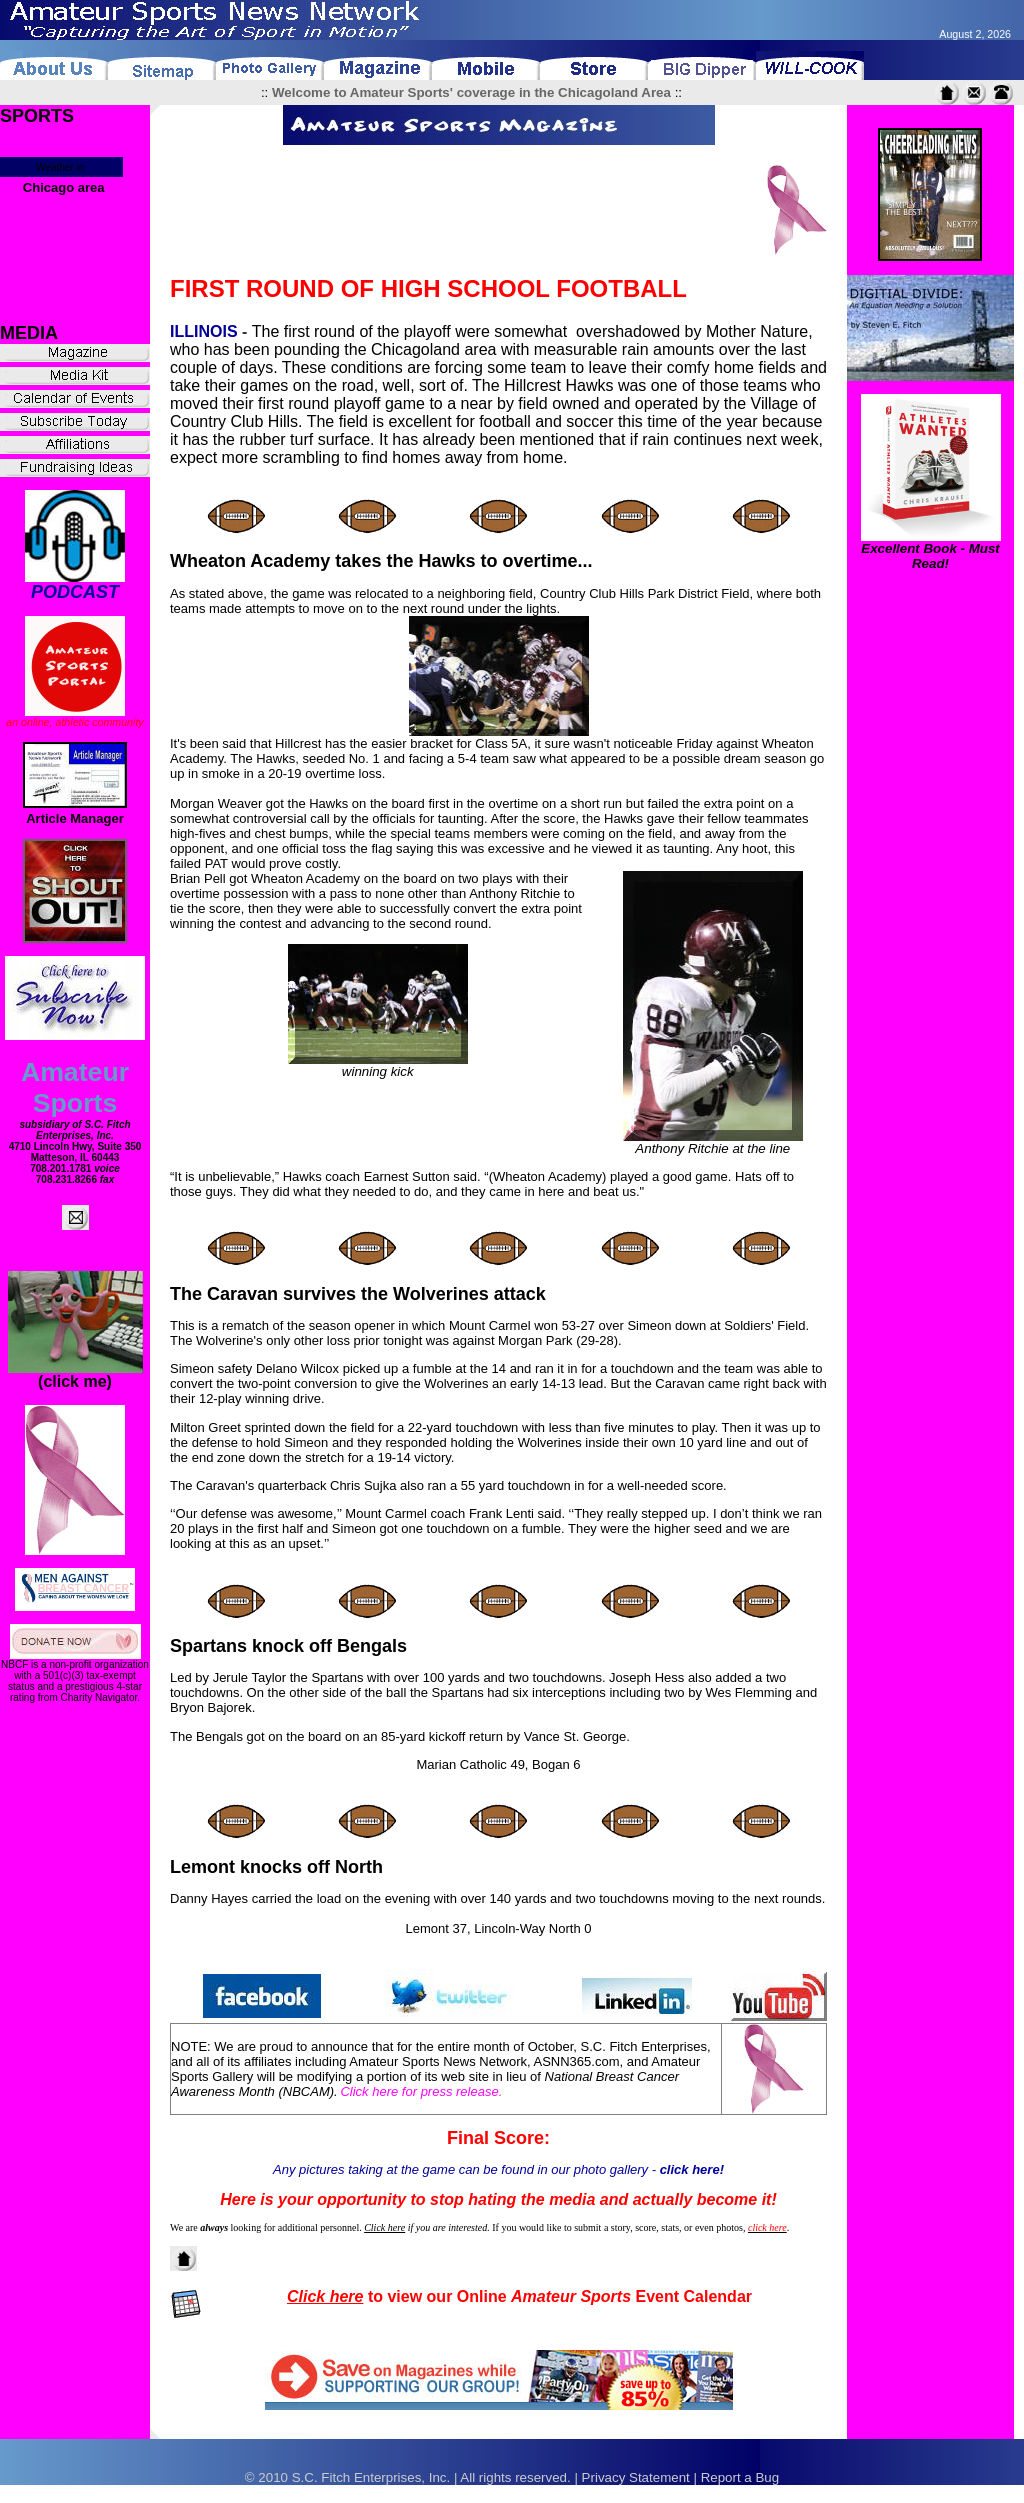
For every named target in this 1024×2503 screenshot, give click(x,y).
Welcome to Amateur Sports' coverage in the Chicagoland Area (471, 92)
